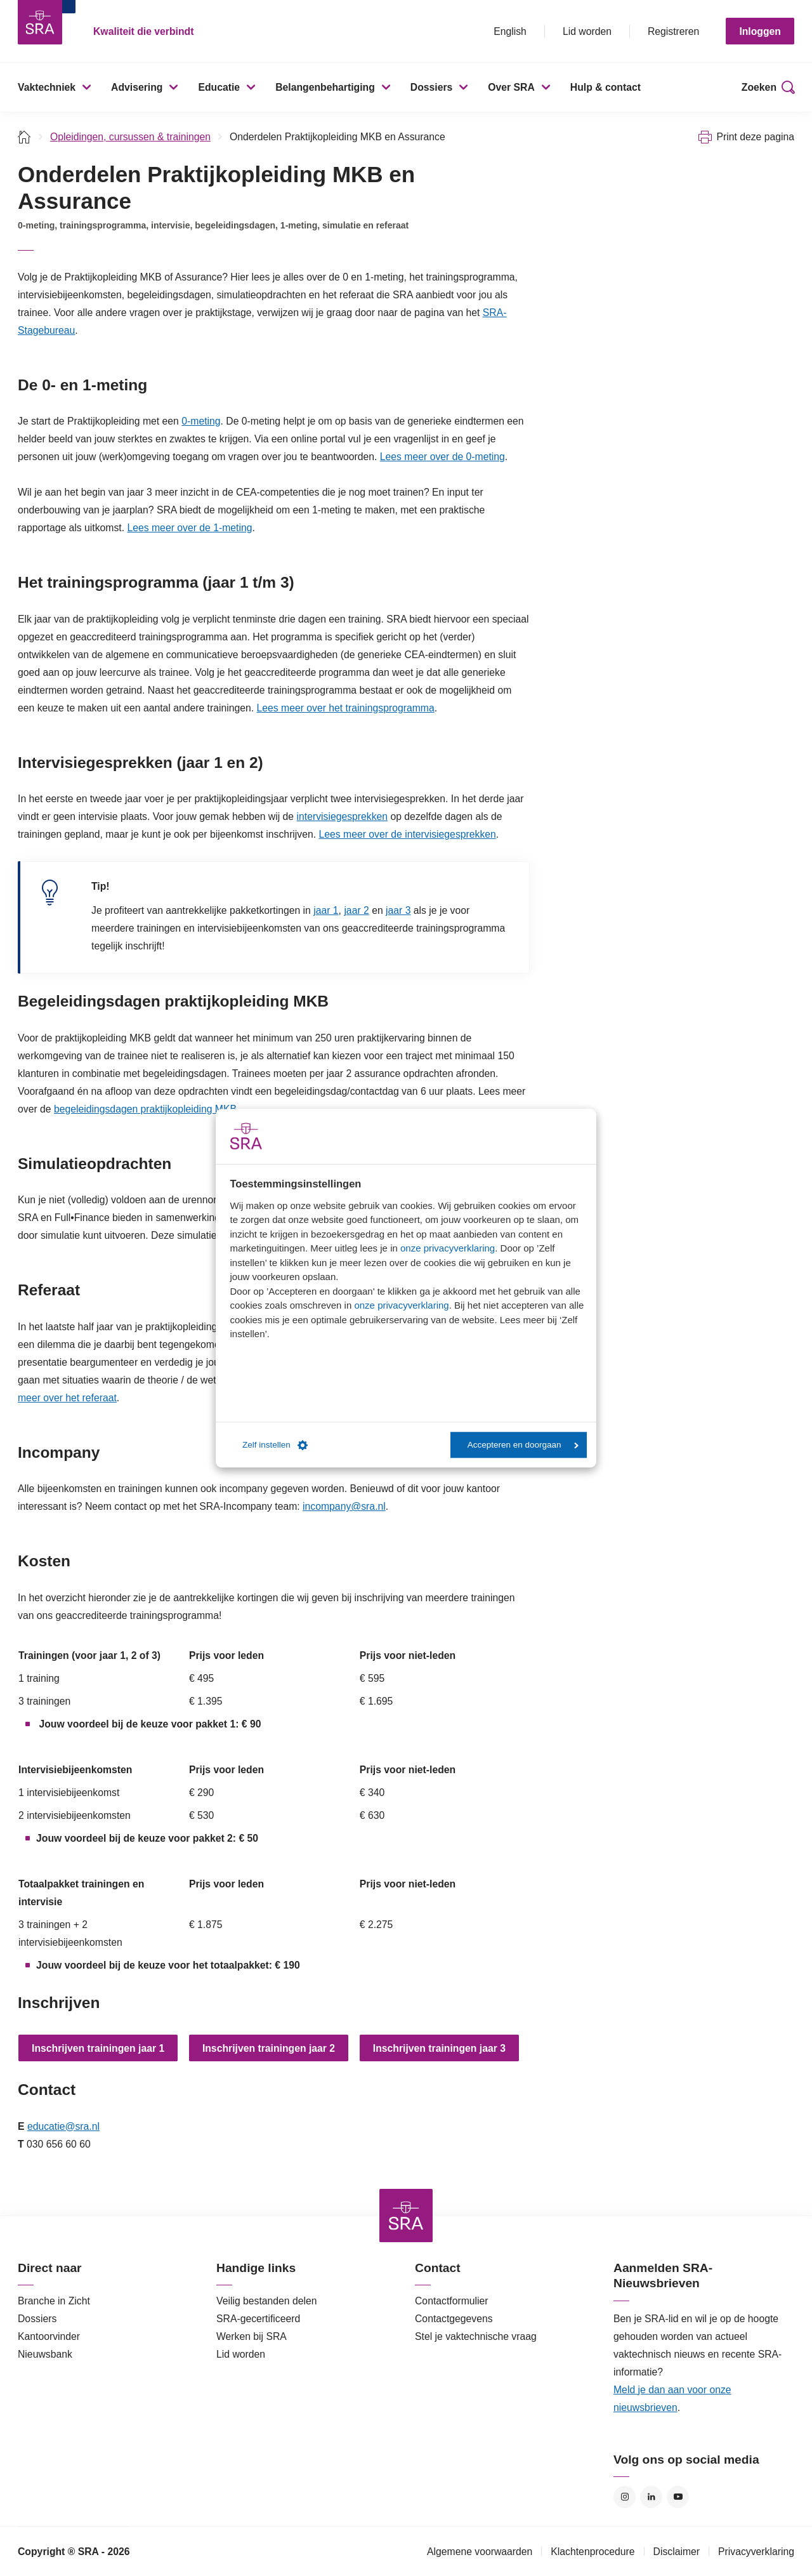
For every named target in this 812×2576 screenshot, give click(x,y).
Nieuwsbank (45, 2354)
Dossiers (431, 87)
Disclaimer (676, 2551)
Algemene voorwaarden (479, 2551)
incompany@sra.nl (344, 1506)
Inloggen (760, 31)
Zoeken (759, 87)
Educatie (219, 87)
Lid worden (587, 31)
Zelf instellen (275, 1445)
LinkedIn (651, 2497)
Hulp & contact (605, 87)
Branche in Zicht (54, 2300)
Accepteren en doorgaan (523, 1445)
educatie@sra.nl (63, 2126)
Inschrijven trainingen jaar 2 (268, 2048)
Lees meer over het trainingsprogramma (346, 708)
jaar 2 (356, 910)
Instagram (624, 2497)
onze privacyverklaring (447, 1248)
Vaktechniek (46, 87)
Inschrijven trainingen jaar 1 (98, 2048)
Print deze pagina (755, 136)
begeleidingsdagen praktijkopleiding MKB (145, 1109)
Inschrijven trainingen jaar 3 (439, 2048)
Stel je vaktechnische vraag (476, 2336)
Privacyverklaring (756, 2551)
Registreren (673, 31)
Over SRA (511, 87)
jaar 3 (398, 910)
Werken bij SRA (251, 2336)
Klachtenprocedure (592, 2551)
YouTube (678, 2497)
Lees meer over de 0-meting (442, 456)
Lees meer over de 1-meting (189, 527)
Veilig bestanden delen (266, 2300)
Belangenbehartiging (325, 87)
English (510, 31)
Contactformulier (451, 2300)
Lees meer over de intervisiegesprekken (407, 834)
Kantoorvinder (49, 2336)
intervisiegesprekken (342, 816)
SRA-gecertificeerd (258, 2318)
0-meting (200, 421)
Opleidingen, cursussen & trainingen (130, 136)
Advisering (136, 87)
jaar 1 (325, 910)
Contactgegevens (454, 2318)
